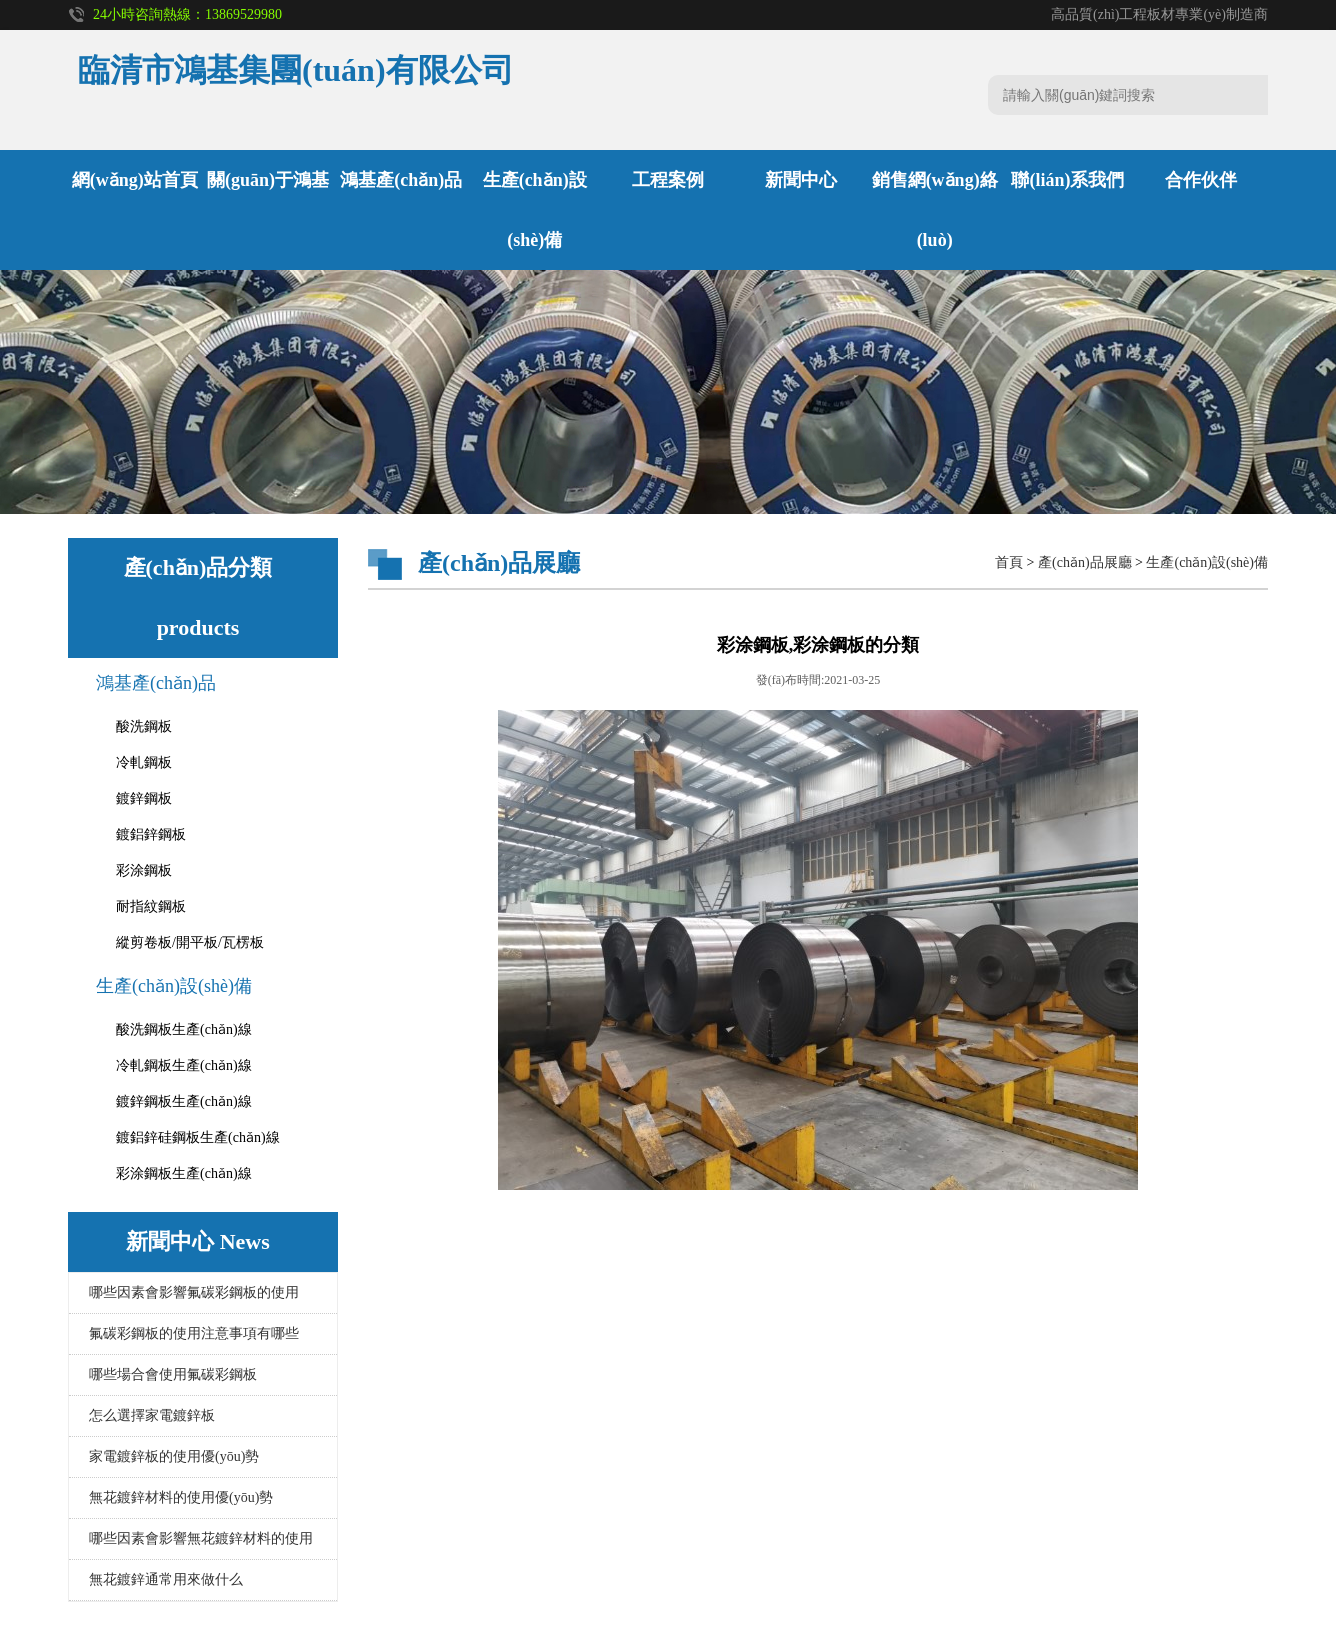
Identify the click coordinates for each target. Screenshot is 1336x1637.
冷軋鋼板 (144, 762)
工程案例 (668, 180)
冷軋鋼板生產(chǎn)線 (184, 1065)
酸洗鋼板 (144, 726)
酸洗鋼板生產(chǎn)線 (184, 1029)
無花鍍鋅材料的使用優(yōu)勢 (181, 1497)
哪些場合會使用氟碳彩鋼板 (173, 1374)
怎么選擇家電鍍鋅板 (152, 1415)
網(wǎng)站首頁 (135, 180)
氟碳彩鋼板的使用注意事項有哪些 (194, 1333)
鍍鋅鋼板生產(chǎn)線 (184, 1101)
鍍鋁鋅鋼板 (151, 834)
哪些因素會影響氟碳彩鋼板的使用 (194, 1292)
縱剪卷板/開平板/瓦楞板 (190, 942)
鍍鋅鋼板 (144, 798)
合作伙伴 (1201, 180)
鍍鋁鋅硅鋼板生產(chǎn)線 (198, 1137)
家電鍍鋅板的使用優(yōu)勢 (174, 1456)
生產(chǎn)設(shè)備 (174, 986)
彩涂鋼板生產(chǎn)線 (184, 1173)
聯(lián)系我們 (1067, 180)
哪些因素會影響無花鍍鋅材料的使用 (201, 1538)
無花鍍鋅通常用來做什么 (166, 1579)
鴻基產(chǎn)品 (401, 180)
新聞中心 (801, 180)
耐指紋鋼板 (151, 906)
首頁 (1009, 562)
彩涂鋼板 (144, 870)
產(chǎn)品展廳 (1085, 562)
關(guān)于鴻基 (268, 180)
